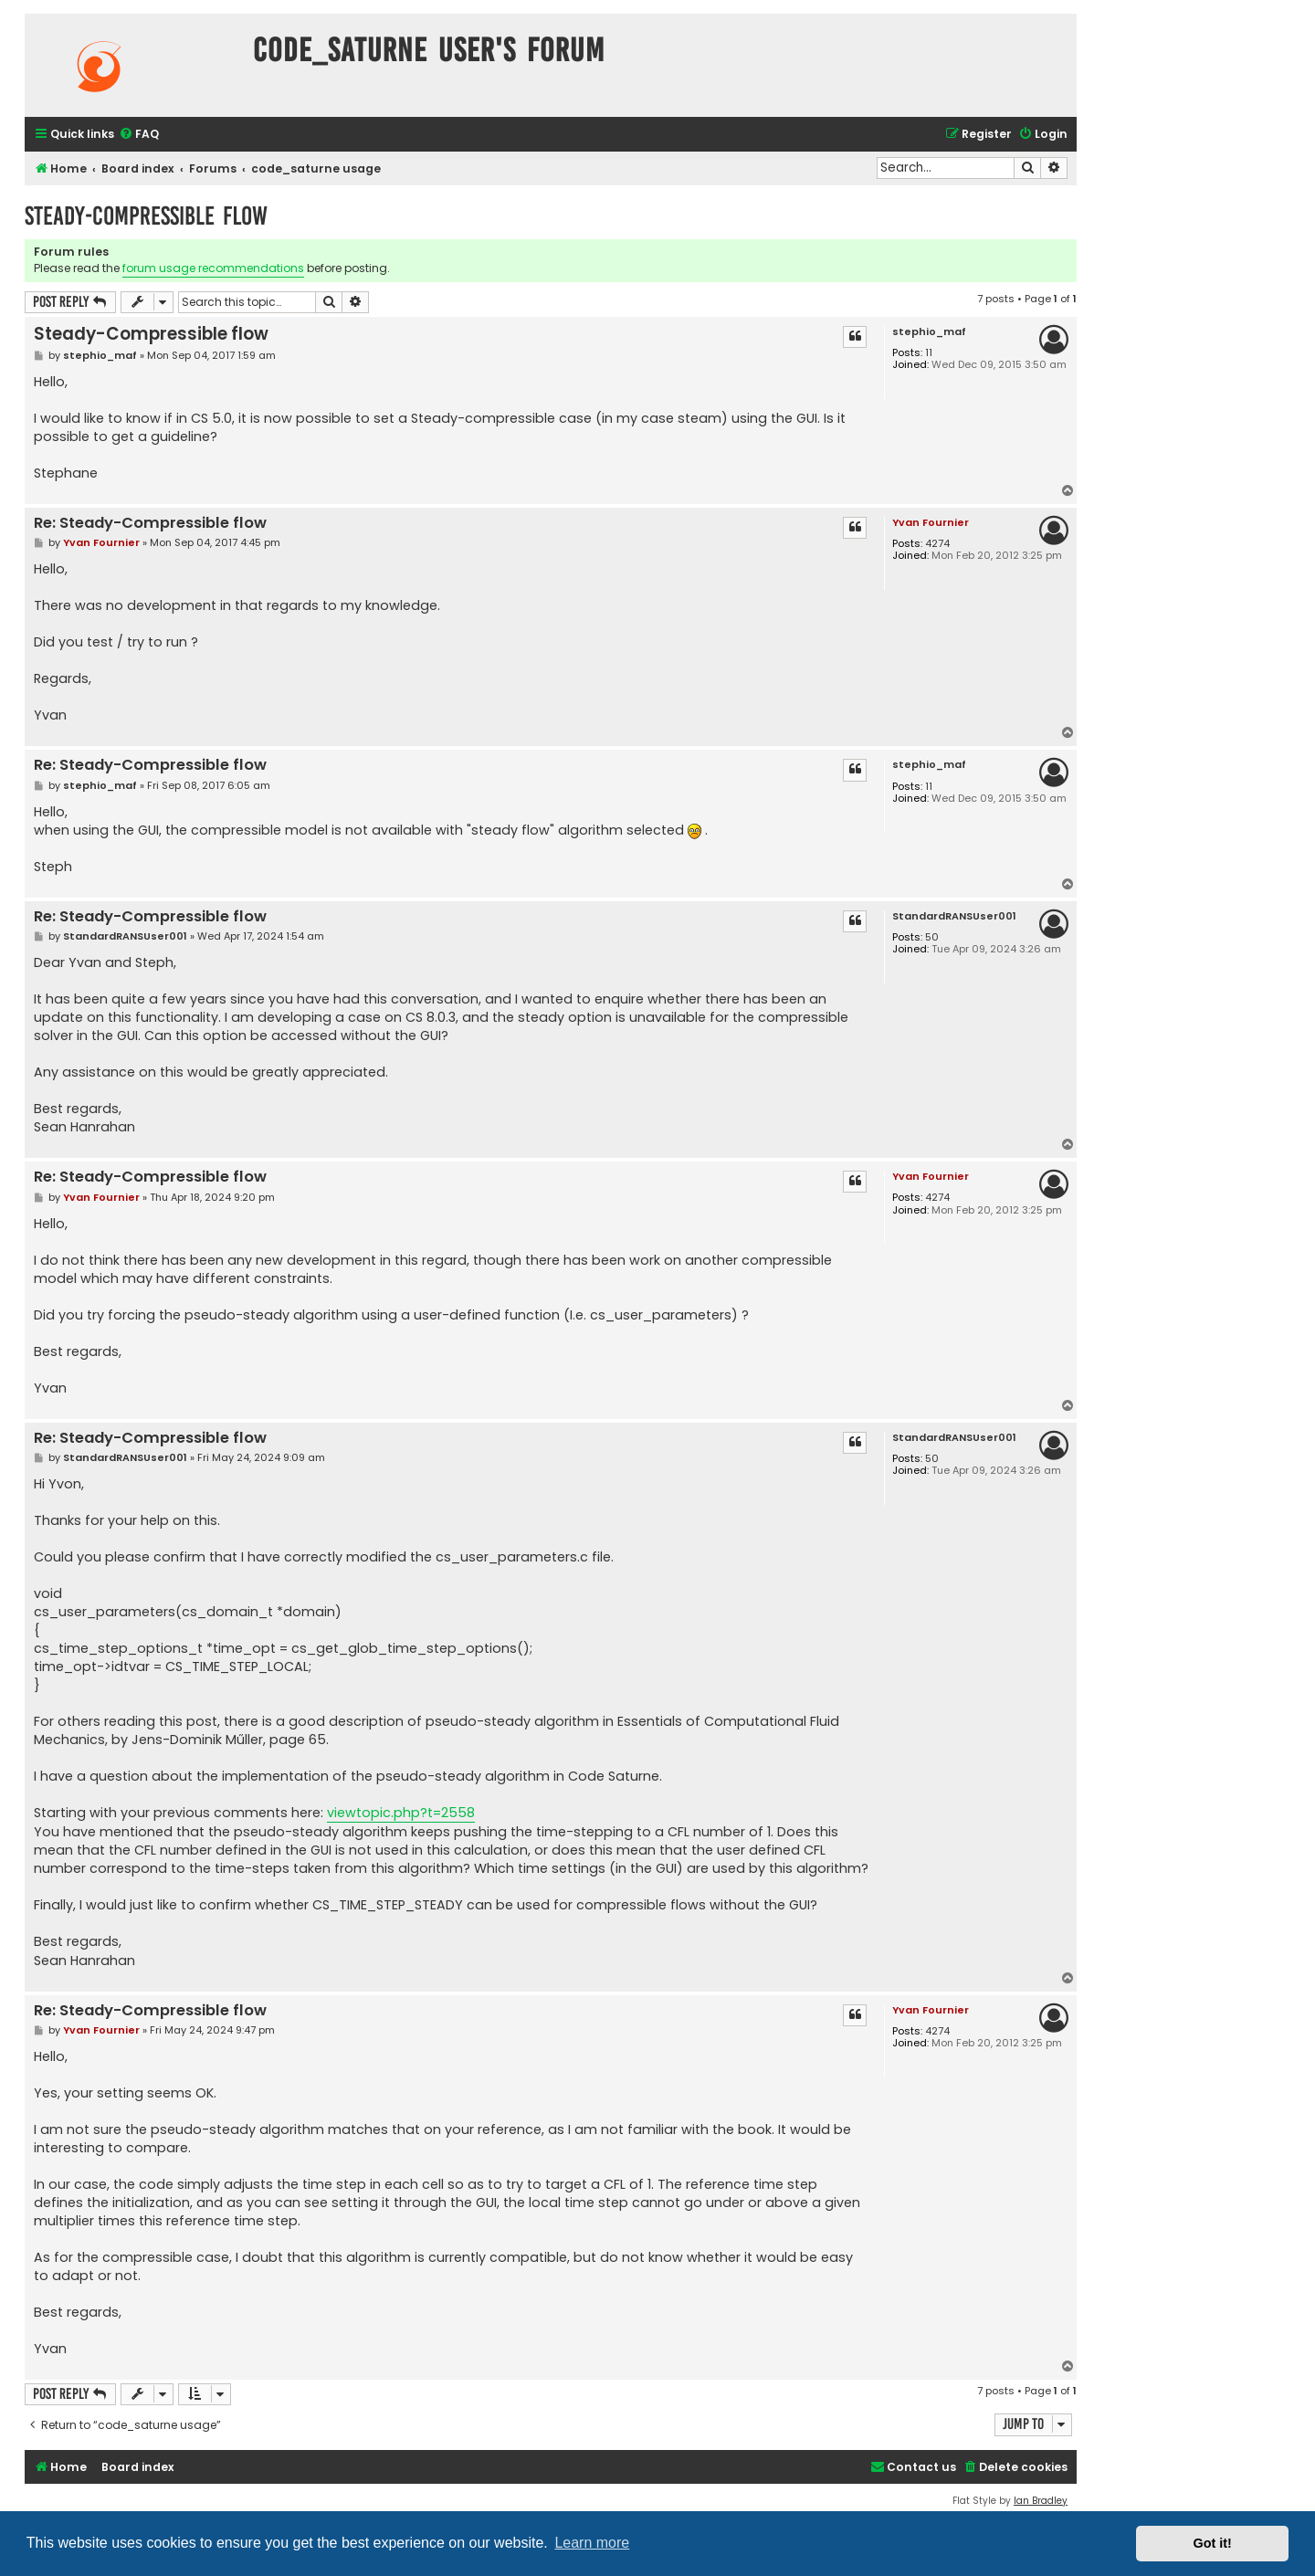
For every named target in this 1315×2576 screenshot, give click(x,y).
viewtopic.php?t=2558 (401, 1812)
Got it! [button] (1213, 2543)
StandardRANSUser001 (954, 916)
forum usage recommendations (213, 268)
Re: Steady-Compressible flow (150, 523)
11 (928, 353)
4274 (937, 544)
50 (932, 937)
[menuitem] (139, 134)
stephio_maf (929, 332)
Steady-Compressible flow (146, 216)
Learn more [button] (591, 2542)
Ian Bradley (1041, 2501)
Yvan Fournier (930, 522)
